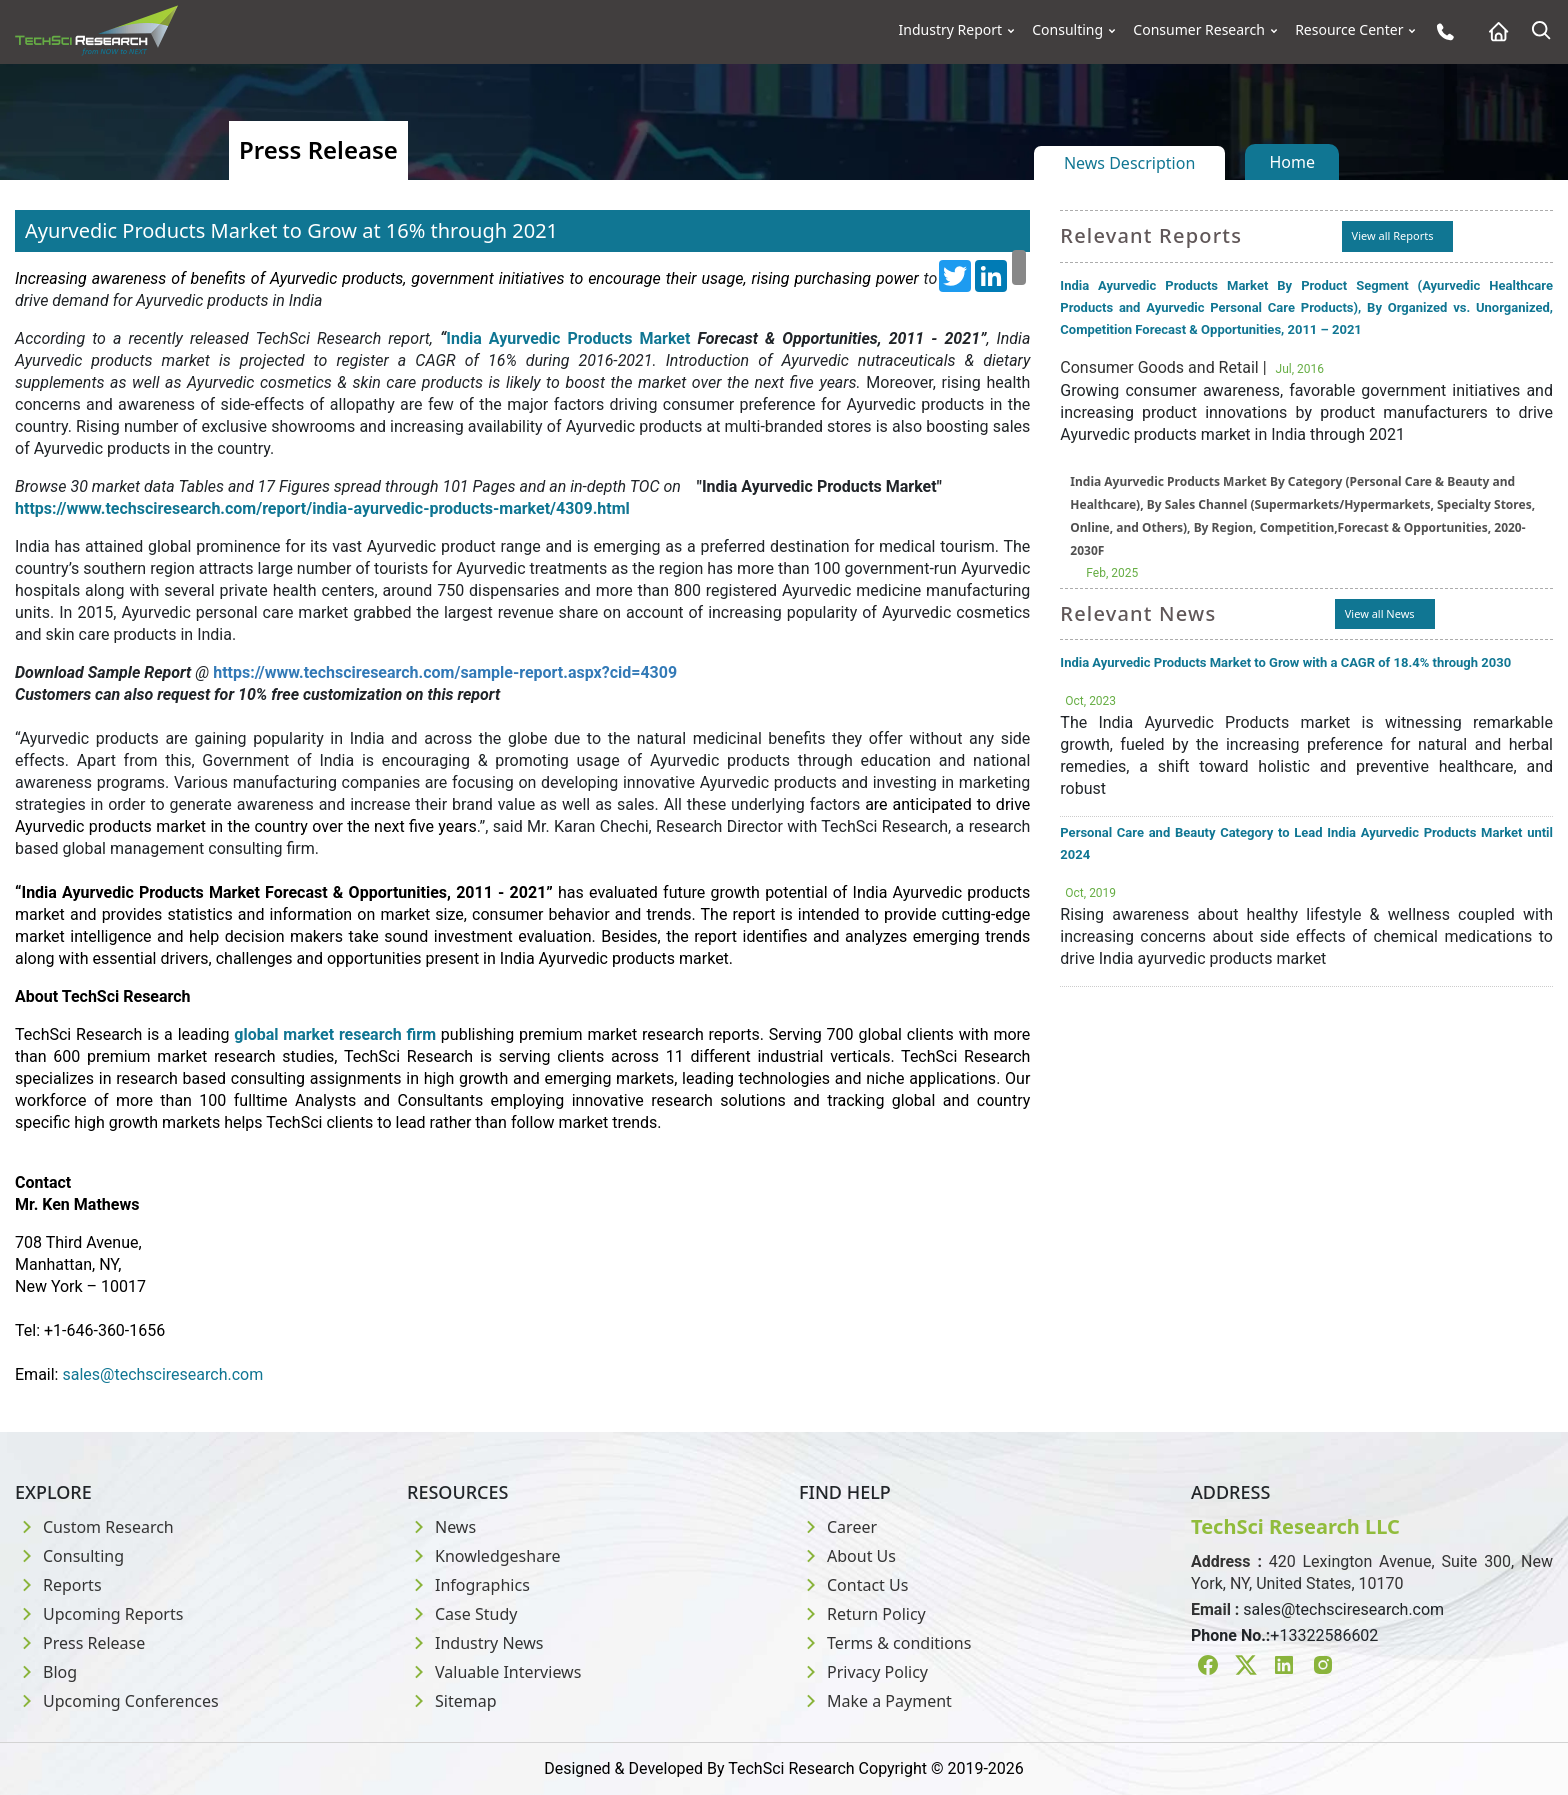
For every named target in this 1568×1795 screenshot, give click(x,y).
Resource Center (1349, 30)
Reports (58, 1585)
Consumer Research (1199, 30)
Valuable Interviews (494, 1672)
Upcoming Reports (99, 1614)
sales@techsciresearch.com (1343, 1609)
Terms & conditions (885, 1643)
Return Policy (862, 1614)
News (441, 1527)
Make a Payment (875, 1701)
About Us (847, 1556)
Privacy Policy (863, 1672)
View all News (1380, 613)
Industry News (475, 1643)
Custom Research (94, 1527)
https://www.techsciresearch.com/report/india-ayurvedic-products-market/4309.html (322, 508)
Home (1292, 162)
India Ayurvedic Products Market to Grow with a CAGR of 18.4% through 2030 (1285, 662)
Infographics (468, 1585)
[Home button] (1493, 31)
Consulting (1067, 30)
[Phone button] (1440, 31)
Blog (46, 1672)
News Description (1129, 163)
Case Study (462, 1614)
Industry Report (951, 30)
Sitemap (452, 1701)
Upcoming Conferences (117, 1701)
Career (838, 1527)
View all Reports (1393, 235)
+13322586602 (1324, 1635)
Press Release (80, 1643)
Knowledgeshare (483, 1556)
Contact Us (853, 1585)
